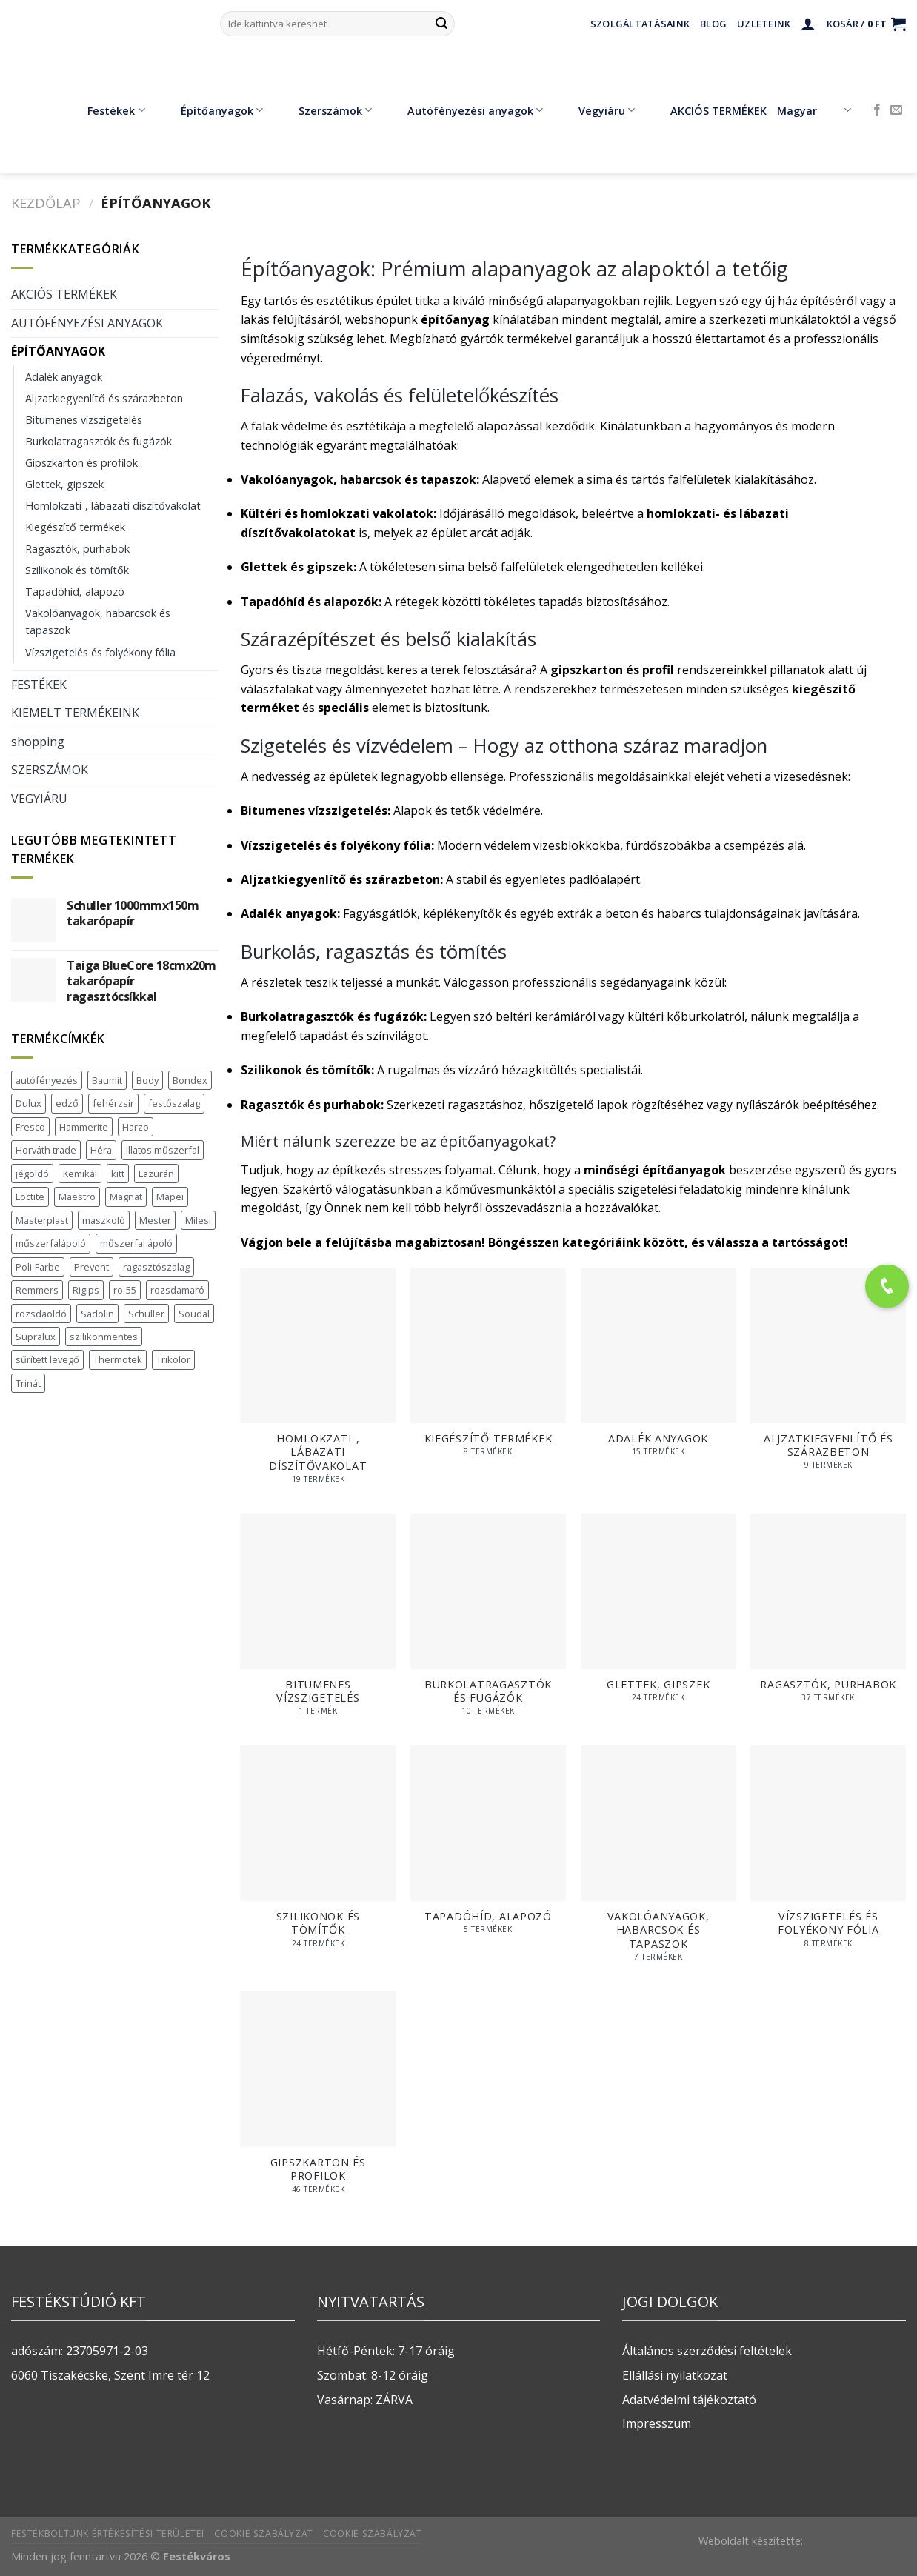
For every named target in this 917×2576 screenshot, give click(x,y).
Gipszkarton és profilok (81, 463)
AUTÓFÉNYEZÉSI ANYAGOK (87, 323)
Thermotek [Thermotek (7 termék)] (117, 1359)
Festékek (105, 110)
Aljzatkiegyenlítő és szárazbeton (104, 398)
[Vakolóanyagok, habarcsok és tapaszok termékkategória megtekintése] (658, 1861)
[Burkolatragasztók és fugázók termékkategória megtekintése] (488, 1622)
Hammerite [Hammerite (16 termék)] (83, 1127)
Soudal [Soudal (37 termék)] (194, 1313)
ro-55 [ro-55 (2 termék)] (124, 1290)
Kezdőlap (46, 202)
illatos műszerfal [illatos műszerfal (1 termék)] (162, 1149)
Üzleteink (763, 23)
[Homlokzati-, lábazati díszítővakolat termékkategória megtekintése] (318, 1383)
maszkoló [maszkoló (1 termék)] (103, 1220)
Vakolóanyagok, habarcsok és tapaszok (97, 621)
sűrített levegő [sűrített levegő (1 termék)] (47, 1359)
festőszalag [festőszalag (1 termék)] (174, 1103)
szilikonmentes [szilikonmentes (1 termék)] (104, 1336)
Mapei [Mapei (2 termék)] (170, 1196)
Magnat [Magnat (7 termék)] (126, 1196)
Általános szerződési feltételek (707, 2351)
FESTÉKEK (39, 684)
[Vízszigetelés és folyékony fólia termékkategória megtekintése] (828, 1854)
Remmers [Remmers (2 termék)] (37, 1290)
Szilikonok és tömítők (77, 570)
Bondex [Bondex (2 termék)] (190, 1080)
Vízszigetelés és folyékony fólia (100, 652)
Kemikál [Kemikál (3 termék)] (80, 1173)
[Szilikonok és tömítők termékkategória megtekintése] (318, 1854)
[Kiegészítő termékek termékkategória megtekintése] (488, 1369)
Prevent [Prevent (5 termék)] (91, 1267)
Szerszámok (324, 110)
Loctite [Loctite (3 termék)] (30, 1196)
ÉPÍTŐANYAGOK (58, 351)
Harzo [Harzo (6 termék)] (135, 1127)
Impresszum (656, 2423)
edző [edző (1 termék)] (67, 1103)
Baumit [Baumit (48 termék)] (107, 1080)
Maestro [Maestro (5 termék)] (77, 1196)
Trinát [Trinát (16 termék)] (28, 1383)
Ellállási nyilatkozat (674, 2375)
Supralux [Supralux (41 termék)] (36, 1336)
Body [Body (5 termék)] (147, 1080)
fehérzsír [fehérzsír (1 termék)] (113, 1103)
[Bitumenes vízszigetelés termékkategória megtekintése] (318, 1622)
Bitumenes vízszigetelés (83, 420)
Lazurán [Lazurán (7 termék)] (156, 1173)
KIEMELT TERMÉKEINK (75, 713)
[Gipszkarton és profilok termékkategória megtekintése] (318, 2100)
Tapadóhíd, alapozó (74, 592)
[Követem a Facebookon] (877, 110)
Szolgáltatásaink (640, 23)
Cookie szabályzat (263, 2533)
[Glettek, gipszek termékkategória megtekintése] (658, 1615)
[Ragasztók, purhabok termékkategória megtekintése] (828, 1615)
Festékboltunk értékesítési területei (107, 2533)
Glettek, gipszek (64, 484)
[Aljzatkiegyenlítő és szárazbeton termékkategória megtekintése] (828, 1376)
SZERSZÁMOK (49, 770)
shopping (37, 741)
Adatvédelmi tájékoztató (689, 2400)
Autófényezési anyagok (464, 110)
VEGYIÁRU (39, 799)
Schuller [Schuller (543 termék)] (146, 1313)
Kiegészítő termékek (75, 527)
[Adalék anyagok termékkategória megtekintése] (658, 1369)
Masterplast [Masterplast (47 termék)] (42, 1220)
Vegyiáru (596, 110)
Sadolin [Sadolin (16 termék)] (97, 1313)
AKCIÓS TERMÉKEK (708, 110)
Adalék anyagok (63, 377)
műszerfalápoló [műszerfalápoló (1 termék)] (51, 1243)
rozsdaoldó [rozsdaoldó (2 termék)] (41, 1313)
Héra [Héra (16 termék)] (101, 1149)
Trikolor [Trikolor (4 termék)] (173, 1359)
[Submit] (441, 23)
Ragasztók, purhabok (77, 549)
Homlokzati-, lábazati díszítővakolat (113, 506)
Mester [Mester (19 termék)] (155, 1220)
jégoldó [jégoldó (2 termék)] (32, 1173)
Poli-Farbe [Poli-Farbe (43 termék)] (38, 1267)
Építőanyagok (211, 110)
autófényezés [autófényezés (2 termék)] (47, 1080)
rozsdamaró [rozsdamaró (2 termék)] (177, 1290)
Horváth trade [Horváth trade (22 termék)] (46, 1149)
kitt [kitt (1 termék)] (117, 1173)
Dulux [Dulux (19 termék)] (28, 1103)
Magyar (813, 110)
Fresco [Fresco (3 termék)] (30, 1127)
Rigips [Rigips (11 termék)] (86, 1290)
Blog (713, 23)
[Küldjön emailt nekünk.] (896, 110)
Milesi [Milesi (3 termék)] (198, 1220)
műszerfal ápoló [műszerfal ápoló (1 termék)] (136, 1243)
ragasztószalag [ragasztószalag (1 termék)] (156, 1267)
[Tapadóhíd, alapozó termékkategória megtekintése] (488, 1847)
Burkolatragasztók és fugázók (98, 441)
